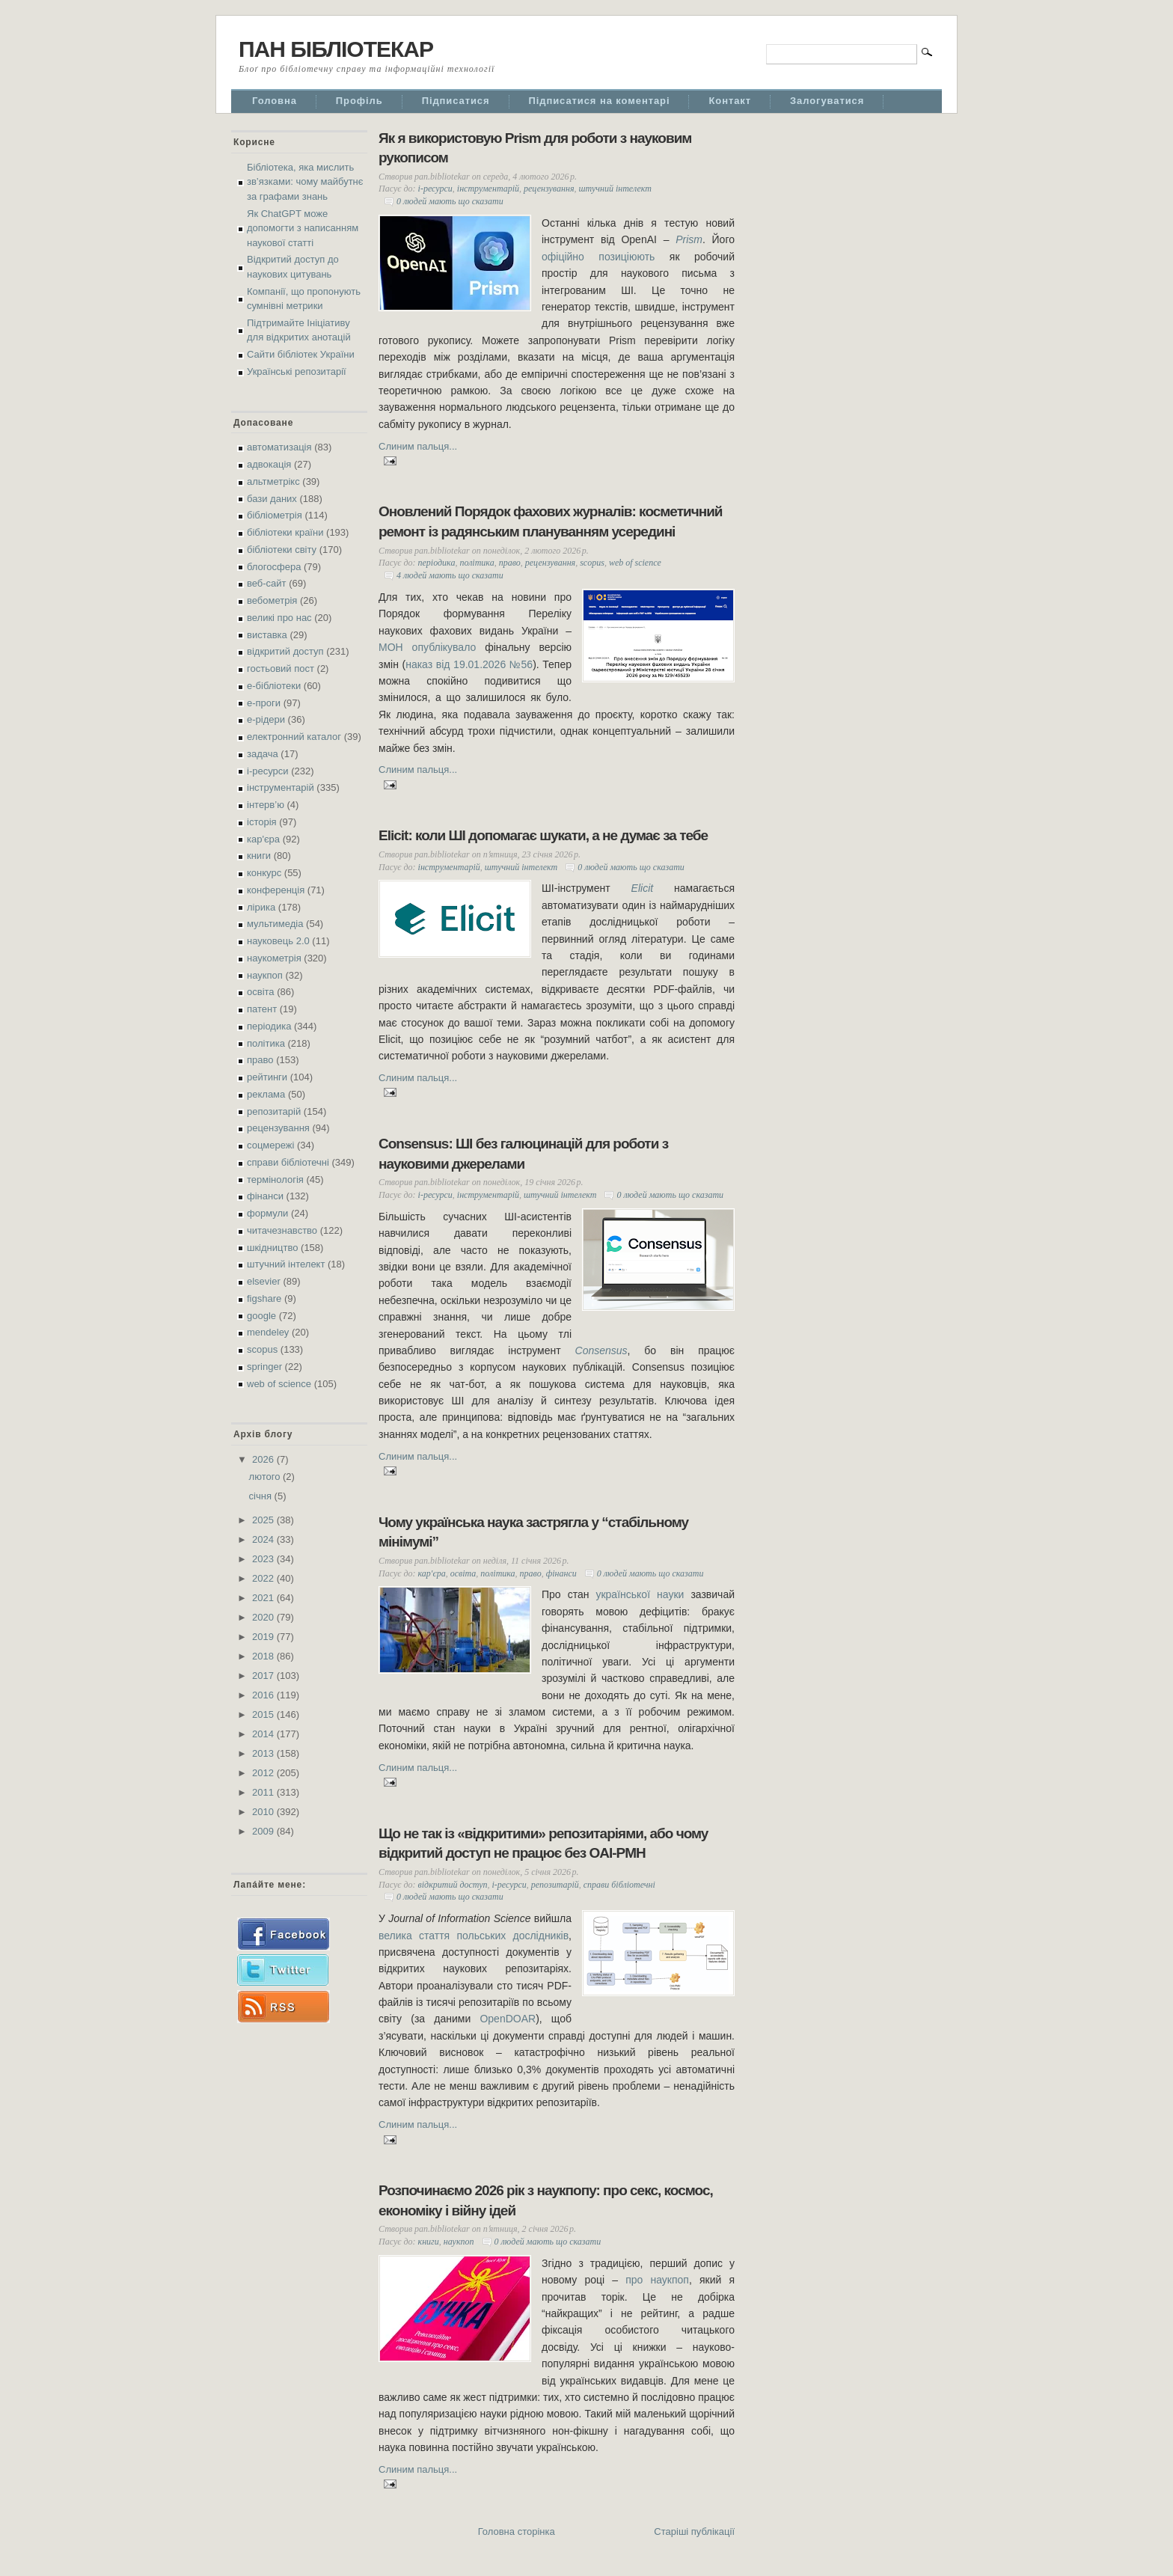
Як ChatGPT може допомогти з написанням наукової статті (302, 228)
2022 (264, 1578)
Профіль (359, 100)
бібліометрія (274, 515)
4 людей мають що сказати (449, 575)
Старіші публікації (694, 2531)
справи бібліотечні (288, 1162)
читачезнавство (282, 1230)
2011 (264, 1792)
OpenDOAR (508, 2019)
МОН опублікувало (427, 647)
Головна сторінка (516, 2531)
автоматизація (279, 447)
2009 (264, 1831)
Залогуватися (827, 100)
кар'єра (263, 839)
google (261, 1315)
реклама (266, 1094)
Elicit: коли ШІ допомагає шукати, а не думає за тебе (543, 835)
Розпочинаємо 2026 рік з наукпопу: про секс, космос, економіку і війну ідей (546, 2200)
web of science (279, 1383)
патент (262, 1009)
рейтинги (267, 1077)
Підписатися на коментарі (599, 100)
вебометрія (272, 600)
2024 (264, 1539)
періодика (269, 1026)
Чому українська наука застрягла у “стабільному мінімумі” (533, 1532)
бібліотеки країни (285, 532)
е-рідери (266, 719)
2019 (264, 1636)
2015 (264, 1714)
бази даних (272, 498)
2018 (264, 1656)
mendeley (268, 1332)
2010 (264, 1811)
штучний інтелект (286, 1264)
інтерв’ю (265, 804)
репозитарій (274, 1111)
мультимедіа (275, 923)
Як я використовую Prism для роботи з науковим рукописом (535, 148)
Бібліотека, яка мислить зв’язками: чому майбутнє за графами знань (305, 182)
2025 (264, 1520)
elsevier (264, 1281)
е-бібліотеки (274, 685)
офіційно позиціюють (598, 257)
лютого (266, 1476)
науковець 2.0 (278, 940)
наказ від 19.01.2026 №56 (469, 664)
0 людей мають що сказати (449, 201)
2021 (264, 1597)
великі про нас (279, 617)
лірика (261, 907)
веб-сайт (267, 583)
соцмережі (270, 1145)
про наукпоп (657, 2280)
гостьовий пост (280, 668)
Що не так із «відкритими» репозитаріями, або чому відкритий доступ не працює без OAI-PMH (543, 1843)
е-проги (264, 703)
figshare (264, 1298)
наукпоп (265, 975)
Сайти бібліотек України (301, 354)
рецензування (278, 1127)
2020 (264, 1617)
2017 (264, 1675)
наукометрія (274, 958)
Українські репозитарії (296, 371)
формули (267, 1213)
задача (262, 753)
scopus (262, 1349)
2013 (264, 1753)
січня (262, 1496)
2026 (264, 1459)
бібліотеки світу (281, 549)
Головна (274, 100)
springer (264, 1366)
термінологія (275, 1179)
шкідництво (272, 1247)
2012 (264, 1772)
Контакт (729, 100)
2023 (264, 1558)
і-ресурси (268, 771)
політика (266, 1043)
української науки (639, 1594)
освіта (261, 991)
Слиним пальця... (418, 446)
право (260, 1059)
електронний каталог (294, 736)
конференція (275, 890)
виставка (267, 634)
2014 (264, 1734)
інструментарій (280, 787)
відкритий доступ (285, 651)
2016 (264, 1695)
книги (259, 855)
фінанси (265, 1196)
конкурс (264, 872)
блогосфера (274, 566)
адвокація (269, 464)
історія (262, 821)
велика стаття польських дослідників (474, 1936)
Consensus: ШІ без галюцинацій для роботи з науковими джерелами (523, 1154)
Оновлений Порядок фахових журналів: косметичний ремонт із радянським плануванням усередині (551, 521)
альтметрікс (273, 481)
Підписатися (456, 100)
